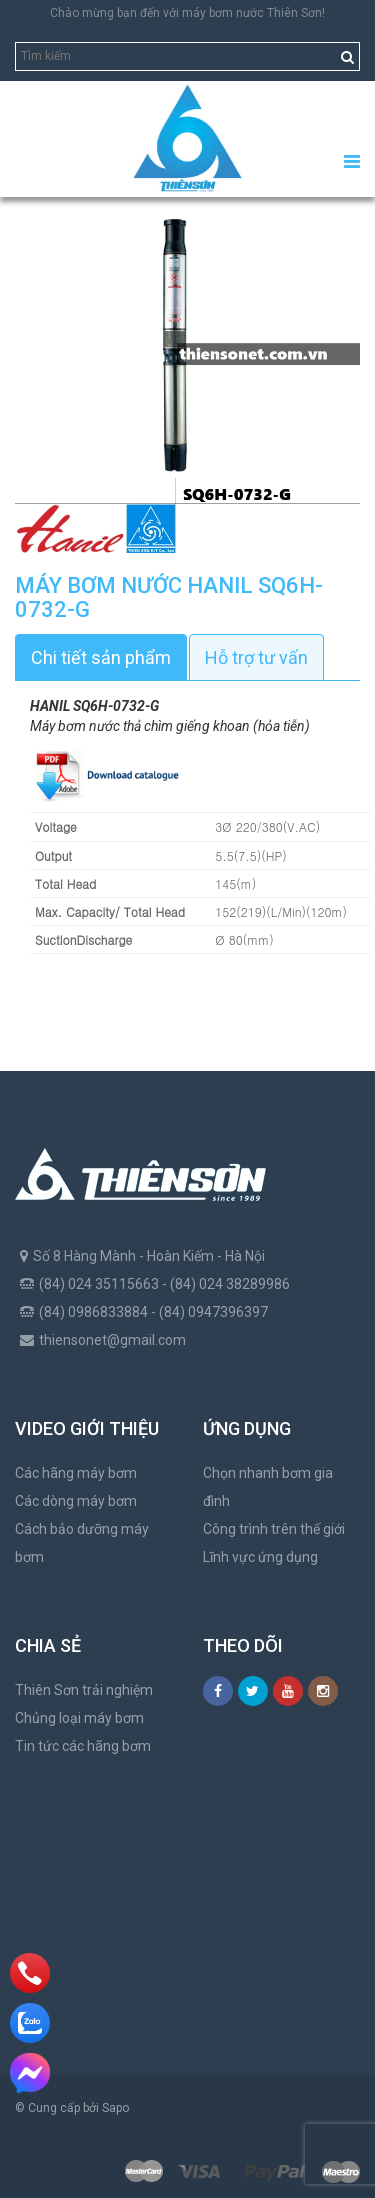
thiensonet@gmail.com (112, 1340)
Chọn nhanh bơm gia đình (268, 1487)
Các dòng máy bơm (76, 1501)
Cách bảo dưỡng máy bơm (82, 1543)
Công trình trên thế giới (274, 1529)
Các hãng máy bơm (76, 1473)
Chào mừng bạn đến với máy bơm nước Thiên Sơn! (187, 13)
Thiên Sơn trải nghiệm (84, 1690)
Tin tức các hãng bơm (83, 1746)
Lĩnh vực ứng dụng (260, 1557)
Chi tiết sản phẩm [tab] (101, 657)
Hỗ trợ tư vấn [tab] (256, 657)
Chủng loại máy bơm (79, 1718)
